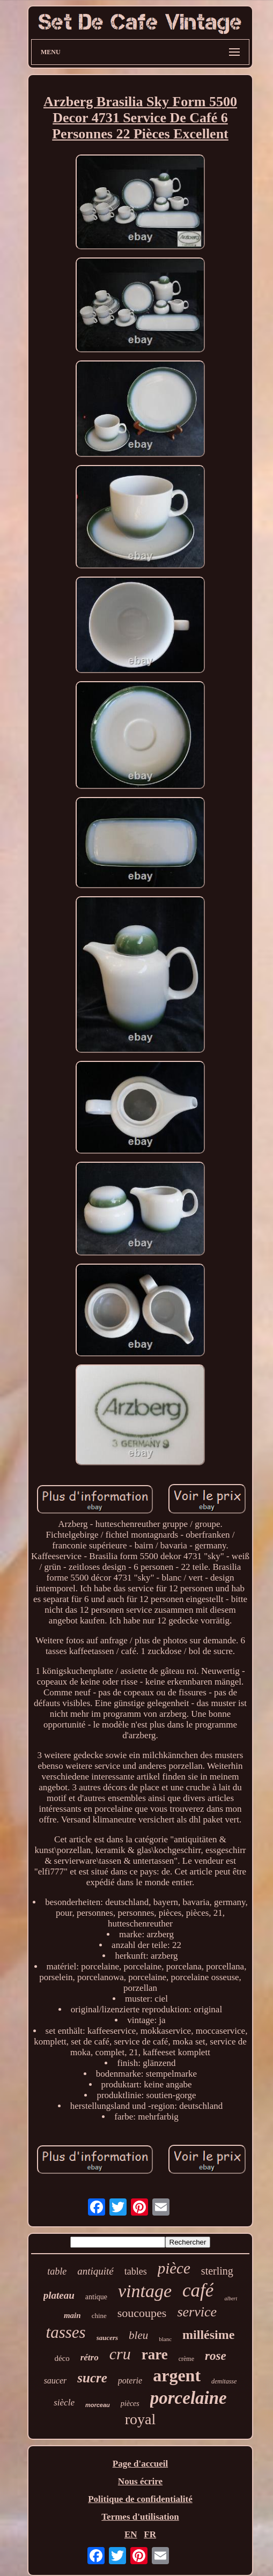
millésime (208, 2335)
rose (215, 2356)
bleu (138, 2335)
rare (155, 2354)
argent (177, 2375)
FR (150, 2534)
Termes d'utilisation (140, 2517)
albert (230, 2298)
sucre (92, 2378)
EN (130, 2534)
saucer (55, 2380)
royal (140, 2419)
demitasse (224, 2381)
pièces (130, 2404)
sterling (217, 2271)
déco (61, 2358)
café (197, 2290)
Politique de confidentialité (140, 2499)
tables (135, 2271)
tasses (66, 2332)
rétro (89, 2357)
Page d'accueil (140, 2464)
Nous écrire (140, 2481)
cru (120, 2354)
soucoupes (142, 2313)
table (57, 2271)
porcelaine (188, 2398)
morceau (97, 2405)
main (72, 2315)
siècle (64, 2402)
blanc (165, 2339)
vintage (145, 2291)
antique (96, 2297)
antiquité (95, 2271)
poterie (130, 2380)
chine (99, 2316)
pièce (174, 2268)
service (197, 2312)
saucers (107, 2338)
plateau (59, 2295)
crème (186, 2359)
